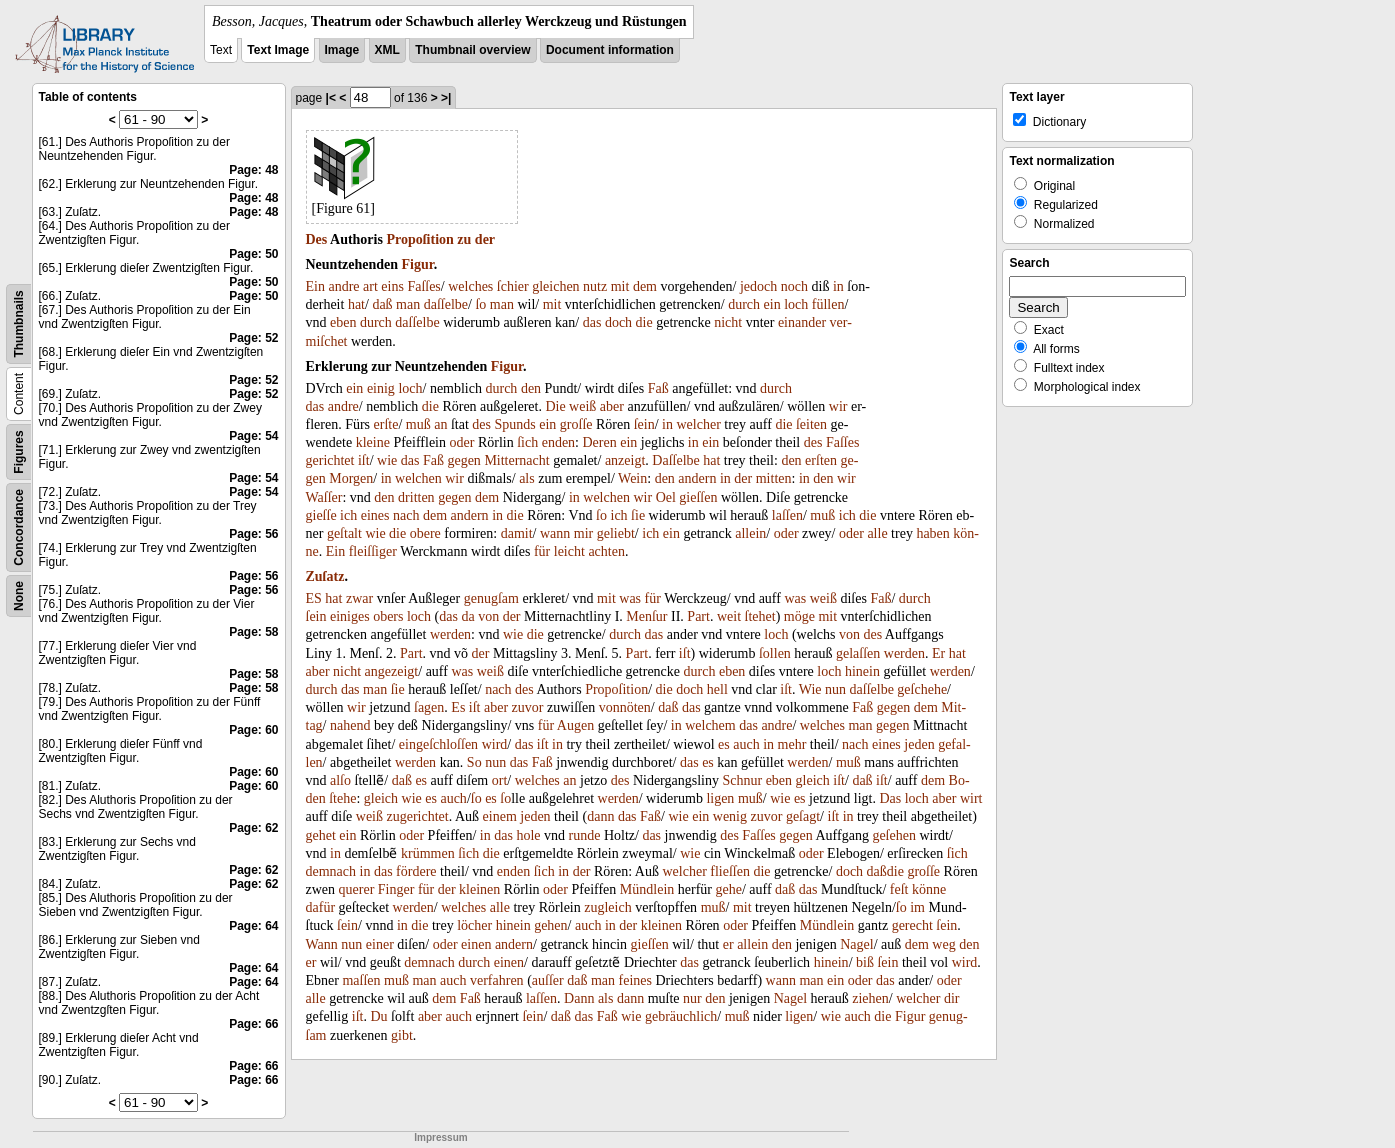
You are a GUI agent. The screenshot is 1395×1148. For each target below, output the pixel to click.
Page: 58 (253, 632)
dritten (416, 497)
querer (357, 889)
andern (697, 478)
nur (692, 998)
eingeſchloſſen (438, 744)
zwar (359, 598)
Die (555, 406)
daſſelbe (446, 304)
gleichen (555, 286)
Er (938, 653)
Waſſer (324, 497)
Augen (575, 725)
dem (645, 286)
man (408, 304)
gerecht (912, 925)
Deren (600, 442)
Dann (579, 998)
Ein (315, 286)
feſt (899, 889)
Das (890, 798)
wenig (730, 816)
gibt (402, 1035)
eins (392, 286)
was (630, 598)
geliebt (616, 533)
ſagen (429, 707)
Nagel (856, 944)
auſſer (548, 980)
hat (356, 304)
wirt (971, 798)
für (542, 551)
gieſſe (321, 515)
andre (343, 286)
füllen (828, 304)
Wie (810, 689)
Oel (666, 497)
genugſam (491, 598)
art (370, 286)
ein (772, 304)
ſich (527, 442)
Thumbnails (19, 323)
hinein (862, 671)
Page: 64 (253, 926)
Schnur (742, 780)
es (724, 744)
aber (612, 406)
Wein (632, 478)
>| (446, 98)
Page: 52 (253, 338)
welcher (699, 424)
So (474, 762)
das (592, 322)
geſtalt (344, 533)
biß (865, 962)
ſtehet (760, 616)
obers (388, 616)
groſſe (576, 424)
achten (606, 551)
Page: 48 (253, 170)
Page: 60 (253, 730)
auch (746, 744)
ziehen (870, 998)
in (838, 286)
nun (835, 689)
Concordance (19, 527)
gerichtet (330, 460)
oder (462, 442)
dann (600, 816)
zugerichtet (418, 816)
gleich (813, 780)
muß (418, 424)
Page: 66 (253, 1024)
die (644, 322)
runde (585, 835)
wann (555, 533)
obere (425, 533)
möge (799, 616)
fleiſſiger (373, 551)
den (531, 388)
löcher (474, 925)
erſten (821, 460)
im (917, 907)
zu (464, 239)
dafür (321, 907)
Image (342, 50)
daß (382, 304)
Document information (610, 50)
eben (343, 322)
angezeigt (392, 671)
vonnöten (625, 707)
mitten (774, 478)
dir (952, 998)
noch (794, 286)
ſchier (513, 286)
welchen (418, 478)
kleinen (479, 889)
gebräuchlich (681, 1016)
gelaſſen (858, 653)
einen (476, 944)
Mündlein (647, 889)
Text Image (278, 50)
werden (450, 634)
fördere (416, 871)
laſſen (787, 515)
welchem (710, 725)
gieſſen (698, 497)
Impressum (440, 1137)
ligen (720, 798)
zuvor (528, 707)
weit (729, 616)
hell (717, 689)
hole (528, 835)
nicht (728, 322)
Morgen (351, 478)
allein (750, 533)
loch (796, 304)
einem (500, 816)
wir (838, 406)
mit (620, 286)
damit (517, 533)
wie (387, 460)
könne (929, 889)
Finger (396, 889)
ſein (644, 424)
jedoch (758, 286)
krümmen (428, 853)
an (440, 424)
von (488, 616)
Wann (322, 944)
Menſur (646, 616)
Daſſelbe (675, 460)
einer (380, 944)
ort (500, 780)
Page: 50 (253, 254)
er (728, 944)
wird (495, 744)
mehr (792, 744)
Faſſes (423, 286)
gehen (550, 925)
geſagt (803, 816)
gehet (321, 835)
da (467, 616)
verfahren (497, 980)
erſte (386, 424)
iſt (364, 460)
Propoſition (419, 239)
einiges (350, 616)
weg (943, 944)
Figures (19, 451)
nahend (350, 725)
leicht (569, 551)
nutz (595, 286)
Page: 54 (253, 436)
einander (802, 322)
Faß (658, 388)
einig (381, 388)
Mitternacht (516, 460)
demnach (331, 871)
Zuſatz (325, 576)
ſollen (775, 653)
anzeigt (625, 460)
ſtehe (342, 798)
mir (583, 533)
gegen (463, 460)
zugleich (607, 907)
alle (877, 533)
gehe (728, 889)
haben (932, 533)
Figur (418, 264)
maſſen (361, 980)
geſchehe (922, 689)
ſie (638, 515)
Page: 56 (253, 534)
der (485, 239)
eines (375, 515)
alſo (340, 780)
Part (698, 616)
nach (406, 515)
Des (317, 239)
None (19, 596)
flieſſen (730, 871)
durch (744, 304)
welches (470, 286)
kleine (373, 442)
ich (348, 515)
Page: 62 (253, 828)
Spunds (515, 424)
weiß (582, 406)
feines (635, 980)
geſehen (894, 835)
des (481, 424)
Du (378, 1016)
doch (618, 322)
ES (314, 598)
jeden (919, 744)
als (527, 478)
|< (331, 98)
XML (387, 50)
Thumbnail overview (472, 50)
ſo (480, 304)
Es (458, 707)
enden (558, 442)
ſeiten (811, 424)
